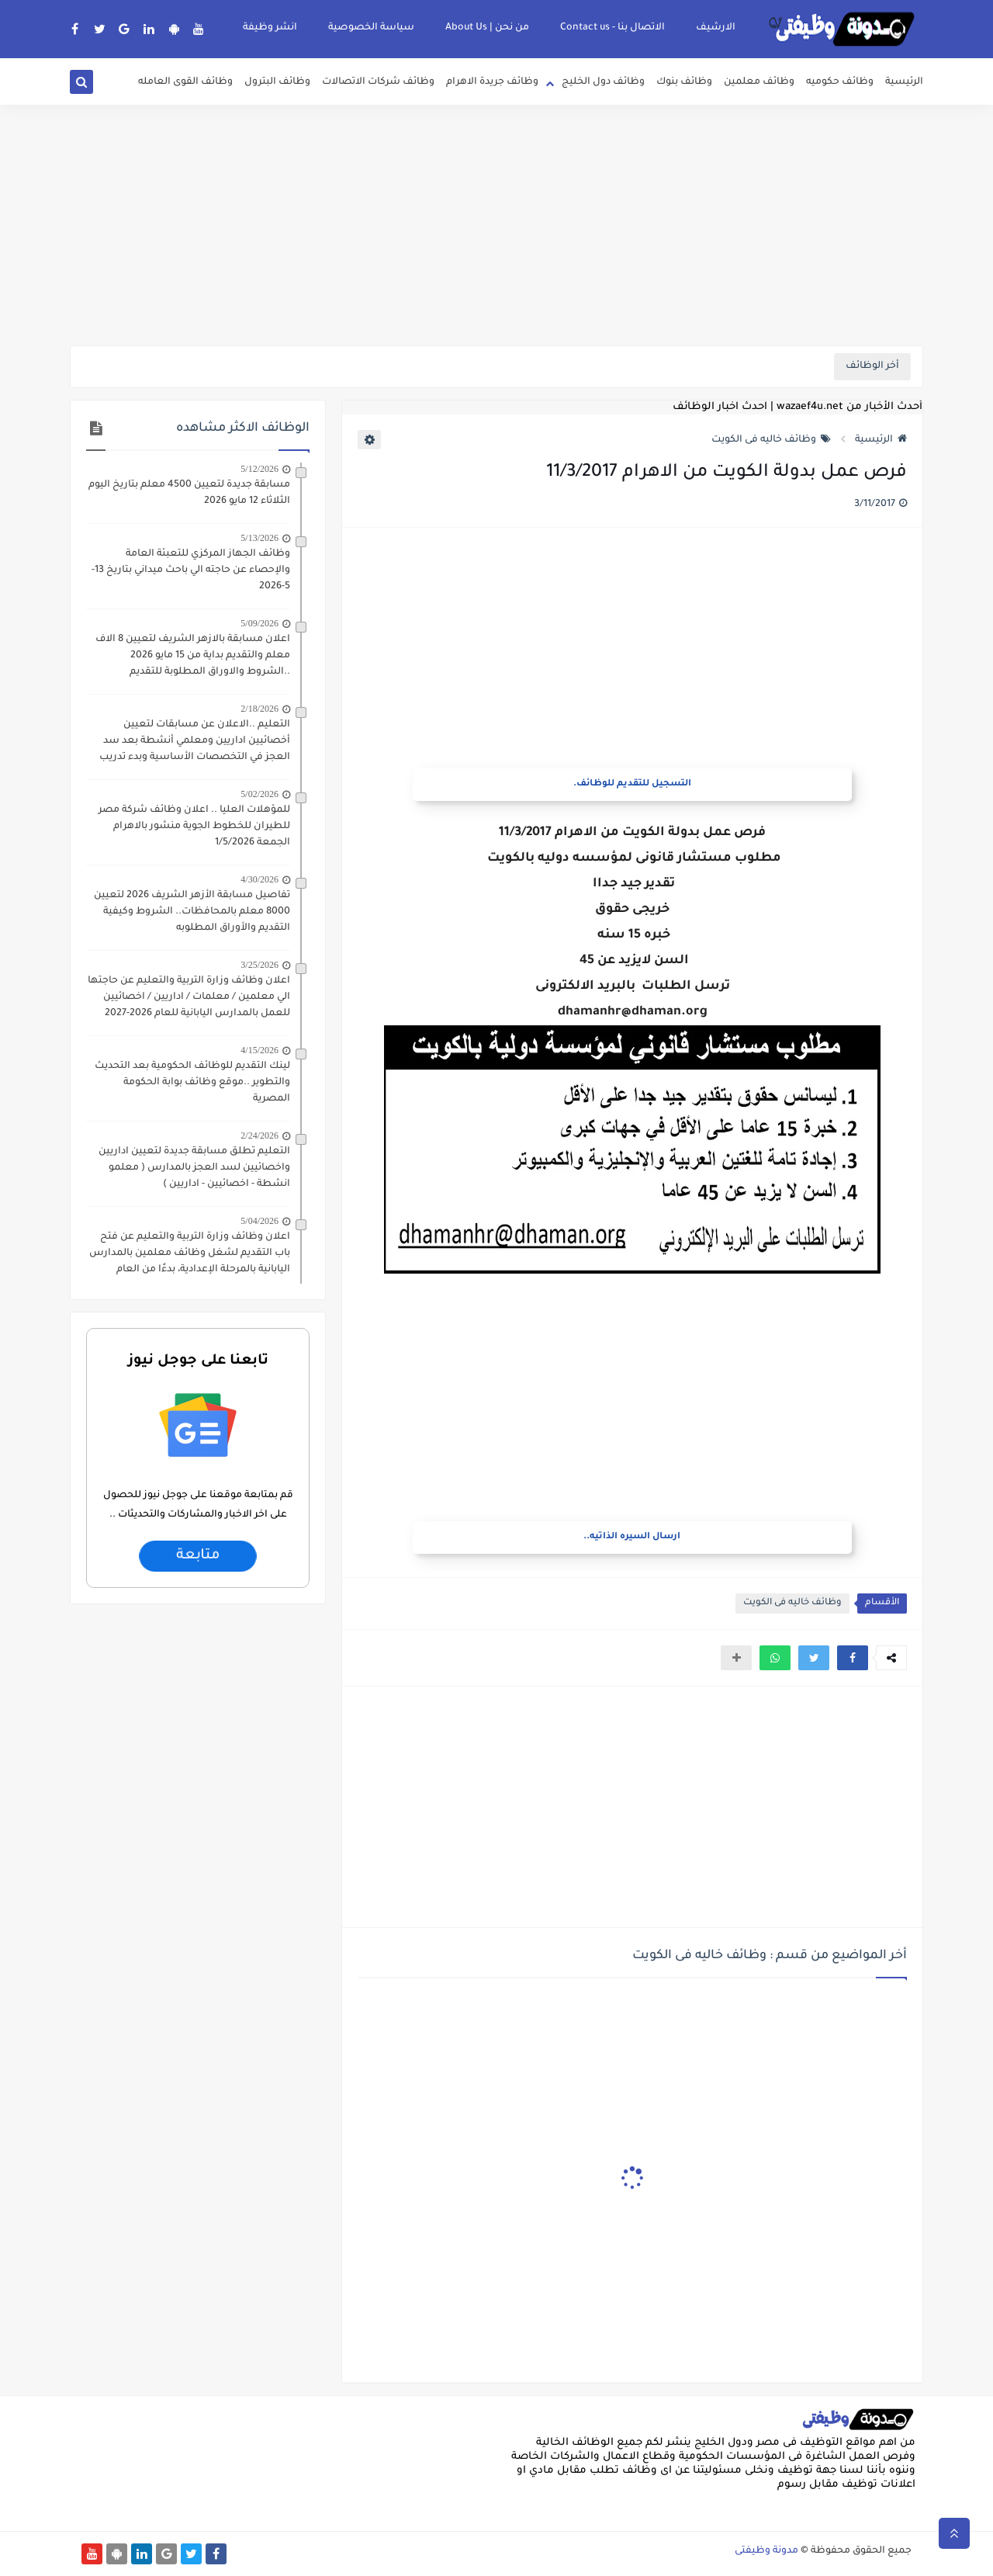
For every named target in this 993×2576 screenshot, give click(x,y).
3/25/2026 (259, 964)
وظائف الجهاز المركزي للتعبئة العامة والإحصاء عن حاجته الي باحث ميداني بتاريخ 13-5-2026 (191, 570)
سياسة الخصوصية (371, 28)
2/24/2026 (259, 1135)
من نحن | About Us (487, 28)
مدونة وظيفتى (766, 2551)
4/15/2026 (259, 1050)
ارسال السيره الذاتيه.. (631, 1537)
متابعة (197, 1556)
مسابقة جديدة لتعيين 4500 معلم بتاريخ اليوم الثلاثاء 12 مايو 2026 (189, 493)
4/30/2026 (259, 879)
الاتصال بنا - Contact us (612, 28)
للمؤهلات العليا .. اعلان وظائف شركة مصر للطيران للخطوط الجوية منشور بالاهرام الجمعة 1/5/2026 (194, 826)
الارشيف (715, 28)
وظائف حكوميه (840, 82)
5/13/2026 (259, 537)
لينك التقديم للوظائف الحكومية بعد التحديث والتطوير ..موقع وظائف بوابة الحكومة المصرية (192, 1082)
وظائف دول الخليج (603, 82)
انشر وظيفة (270, 28)
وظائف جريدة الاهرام (492, 82)
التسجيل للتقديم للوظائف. (632, 784)
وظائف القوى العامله (185, 82)
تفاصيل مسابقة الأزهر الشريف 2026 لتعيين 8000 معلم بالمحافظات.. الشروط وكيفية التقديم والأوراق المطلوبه (192, 912)
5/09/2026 (259, 623)
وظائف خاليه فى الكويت (771, 440)
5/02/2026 (259, 794)
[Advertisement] (496, 225)
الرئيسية (904, 82)
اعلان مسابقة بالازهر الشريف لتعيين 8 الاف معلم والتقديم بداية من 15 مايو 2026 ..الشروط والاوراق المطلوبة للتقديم (192, 656)
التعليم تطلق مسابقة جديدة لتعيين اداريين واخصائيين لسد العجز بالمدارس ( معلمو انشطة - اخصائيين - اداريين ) (194, 1168)
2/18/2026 (259, 708)
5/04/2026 (259, 1220)
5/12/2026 (259, 468)
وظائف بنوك (684, 82)
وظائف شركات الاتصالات (378, 82)
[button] (852, 1657)
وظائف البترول (277, 82)
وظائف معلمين (759, 82)
